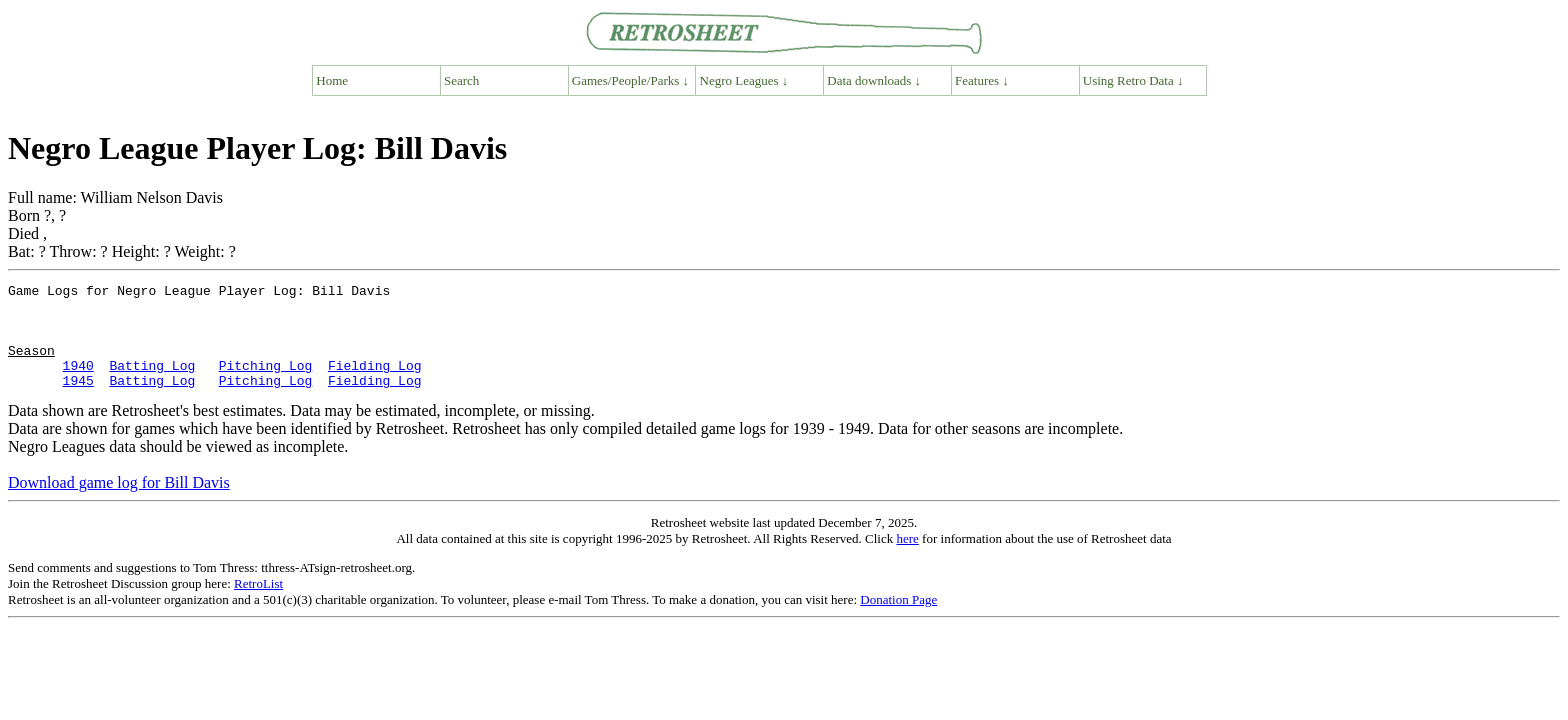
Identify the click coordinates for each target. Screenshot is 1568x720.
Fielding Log (375, 383)
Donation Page (898, 620)
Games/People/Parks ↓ (630, 80)
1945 (78, 401)
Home (332, 80)
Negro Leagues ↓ (744, 80)
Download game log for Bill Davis (119, 503)
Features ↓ (982, 80)
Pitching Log (266, 383)
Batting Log (152, 383)
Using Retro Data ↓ (1133, 80)
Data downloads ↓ (874, 80)
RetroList (258, 604)
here (907, 559)
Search (461, 80)
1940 (78, 383)
